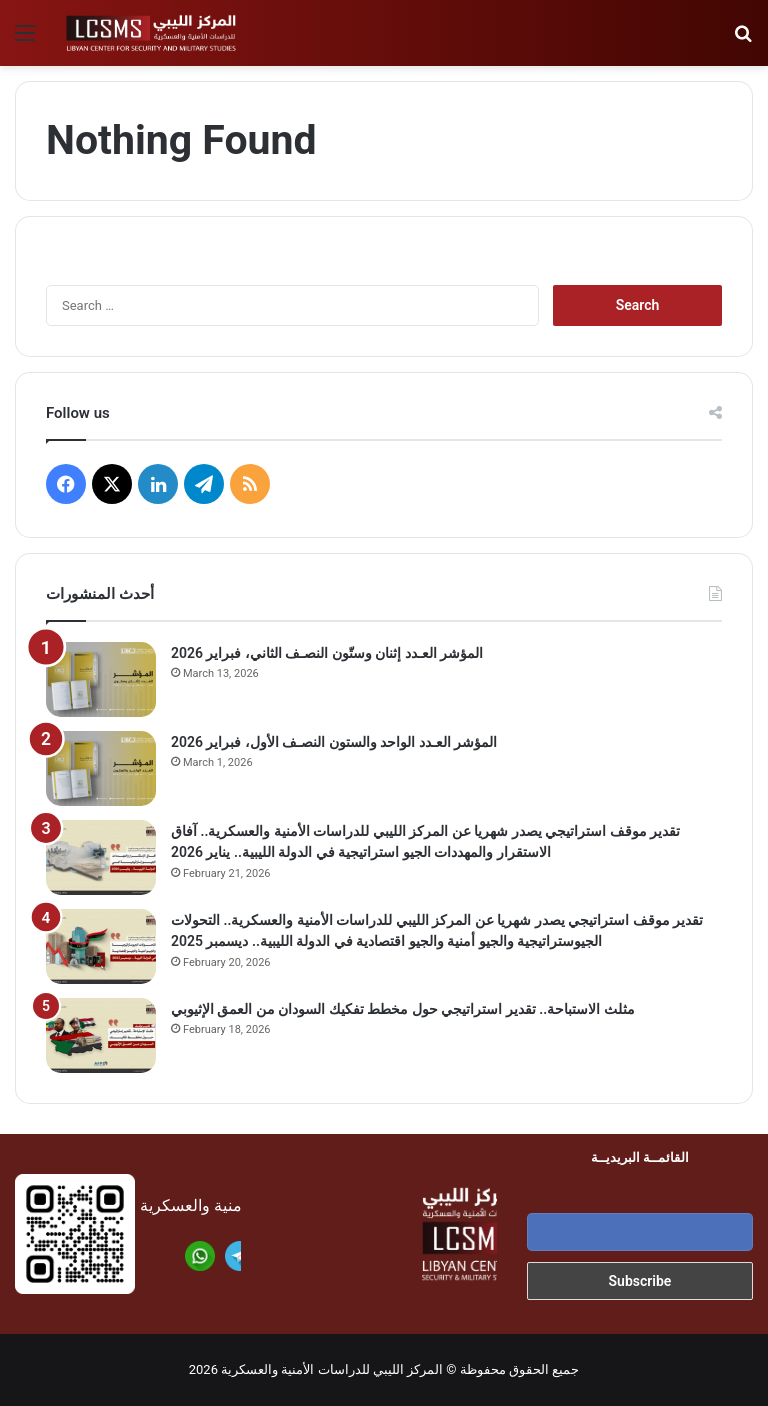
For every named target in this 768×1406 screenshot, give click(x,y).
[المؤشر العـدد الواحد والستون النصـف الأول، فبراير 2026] (101, 768)
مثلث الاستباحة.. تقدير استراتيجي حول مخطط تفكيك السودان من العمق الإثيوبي (403, 1009)
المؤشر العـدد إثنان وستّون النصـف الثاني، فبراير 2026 (327, 653)
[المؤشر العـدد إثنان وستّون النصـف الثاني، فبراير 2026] (101, 679)
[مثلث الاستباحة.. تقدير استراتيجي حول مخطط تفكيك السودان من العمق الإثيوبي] (101, 1035)
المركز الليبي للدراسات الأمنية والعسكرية (332, 1369)
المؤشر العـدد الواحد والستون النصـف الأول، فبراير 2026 (334, 742)
